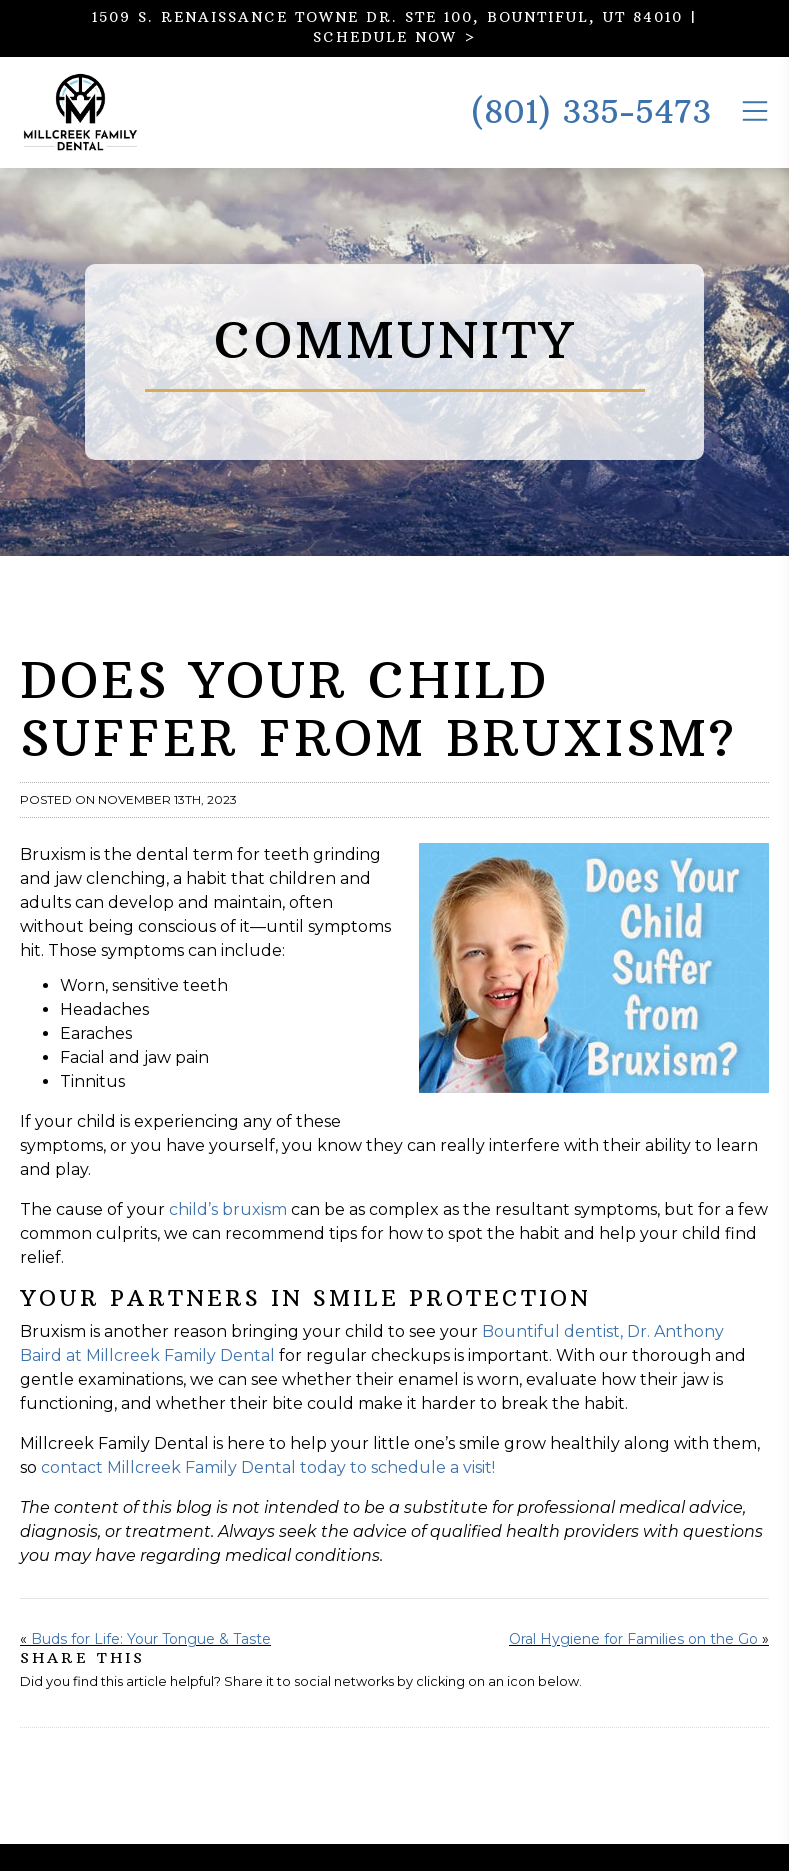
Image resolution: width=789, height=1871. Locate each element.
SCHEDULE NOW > (395, 37)
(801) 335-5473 (591, 126)
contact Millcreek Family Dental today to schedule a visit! (268, 1494)
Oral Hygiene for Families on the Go (633, 1666)
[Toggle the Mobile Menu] (755, 123)
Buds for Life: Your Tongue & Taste (151, 1666)
